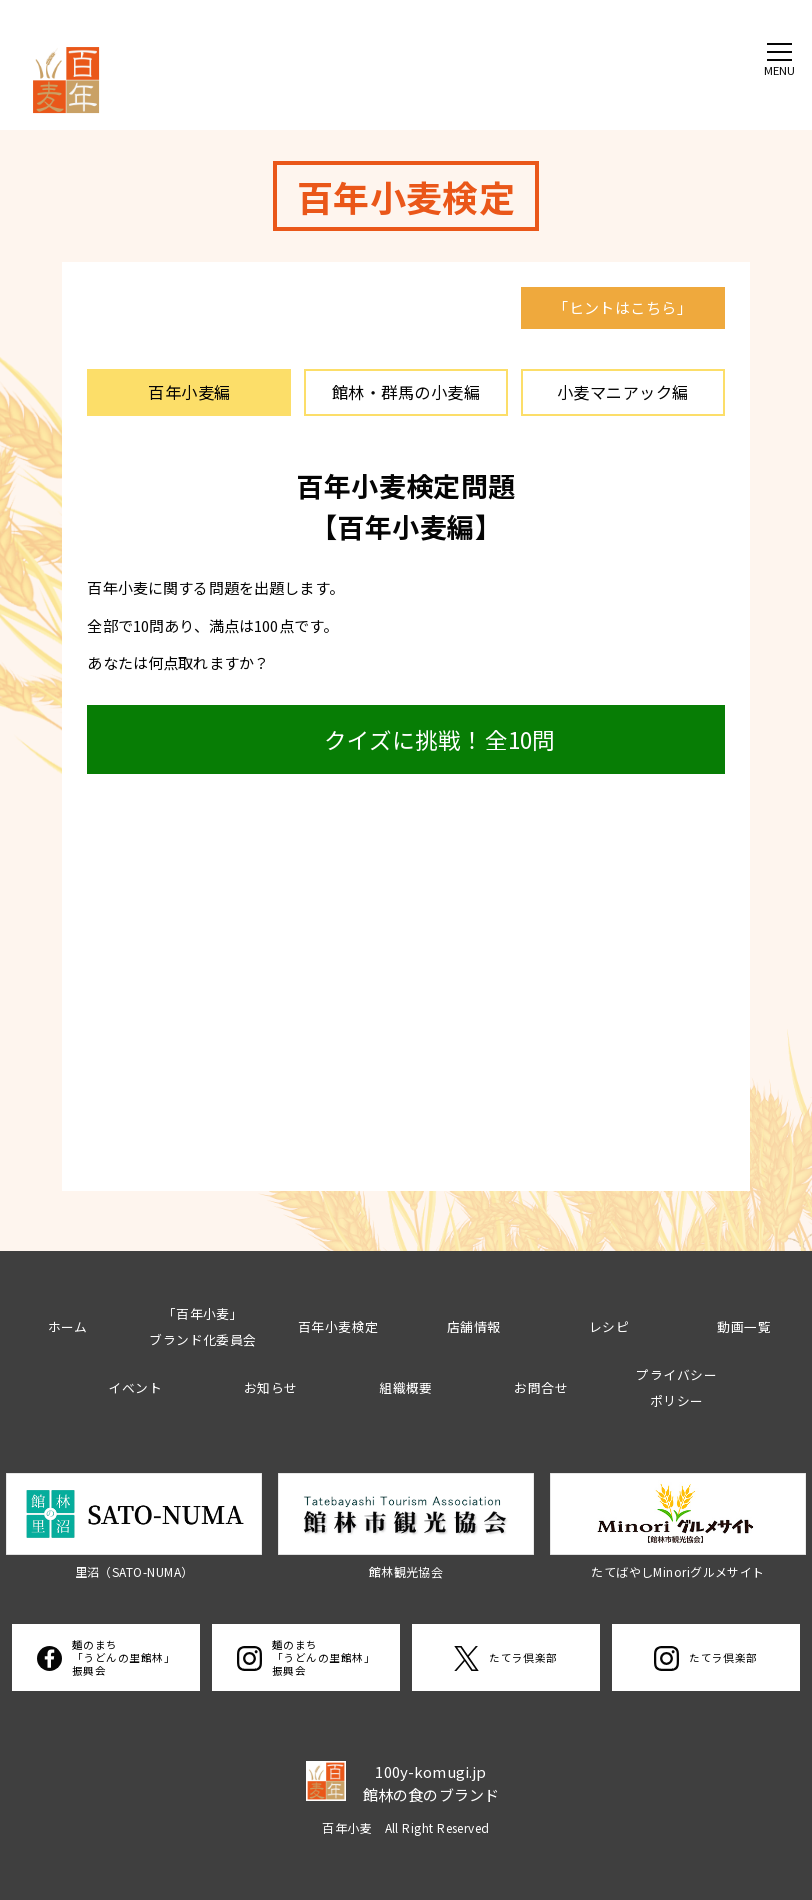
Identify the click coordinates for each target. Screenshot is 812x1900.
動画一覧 (744, 1326)
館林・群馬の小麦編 (406, 392)
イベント (135, 1387)
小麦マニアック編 (623, 392)
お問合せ (541, 1387)
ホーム (68, 1326)
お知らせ (271, 1387)
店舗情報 (474, 1326)
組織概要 (406, 1387)
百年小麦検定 (338, 1326)
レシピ (609, 1326)
